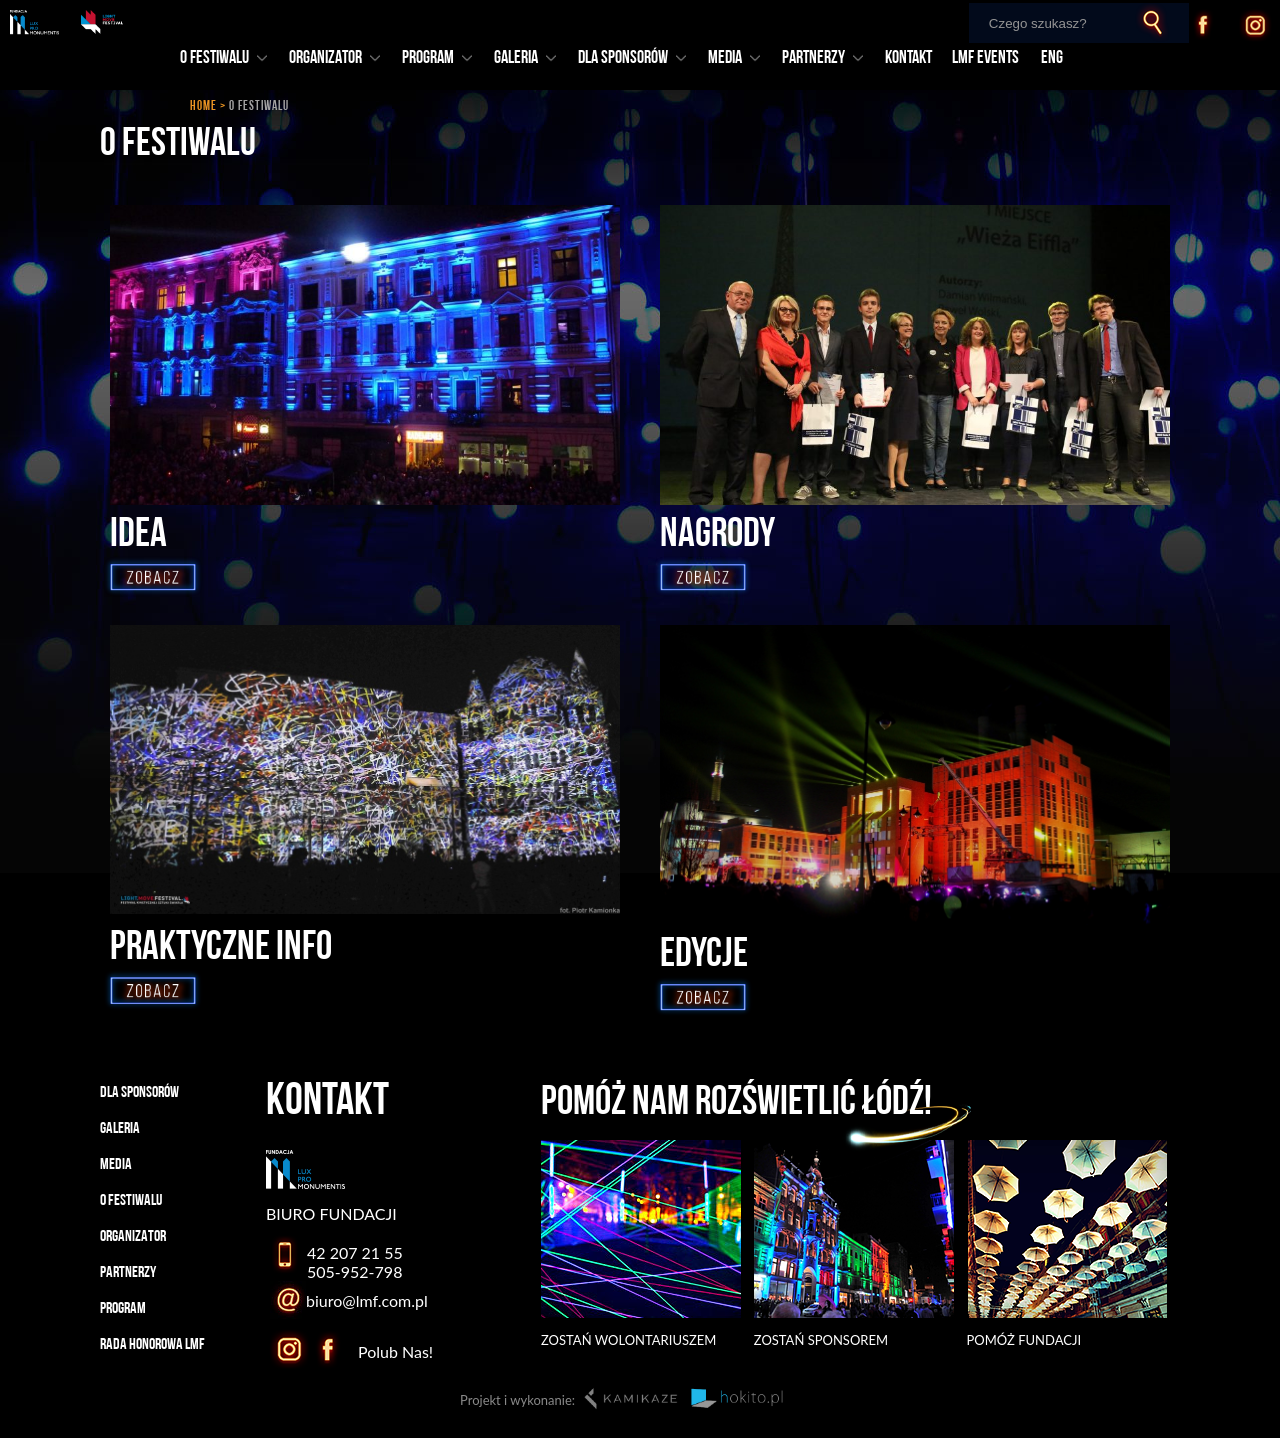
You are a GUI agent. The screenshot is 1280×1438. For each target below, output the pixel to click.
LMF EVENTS (985, 58)
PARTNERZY (822, 58)
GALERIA (525, 58)
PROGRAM (437, 58)
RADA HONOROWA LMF (152, 1345)
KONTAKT (908, 58)
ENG (1052, 58)
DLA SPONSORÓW (632, 58)
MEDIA (734, 58)
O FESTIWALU (223, 58)
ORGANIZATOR (334, 58)
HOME (203, 106)
